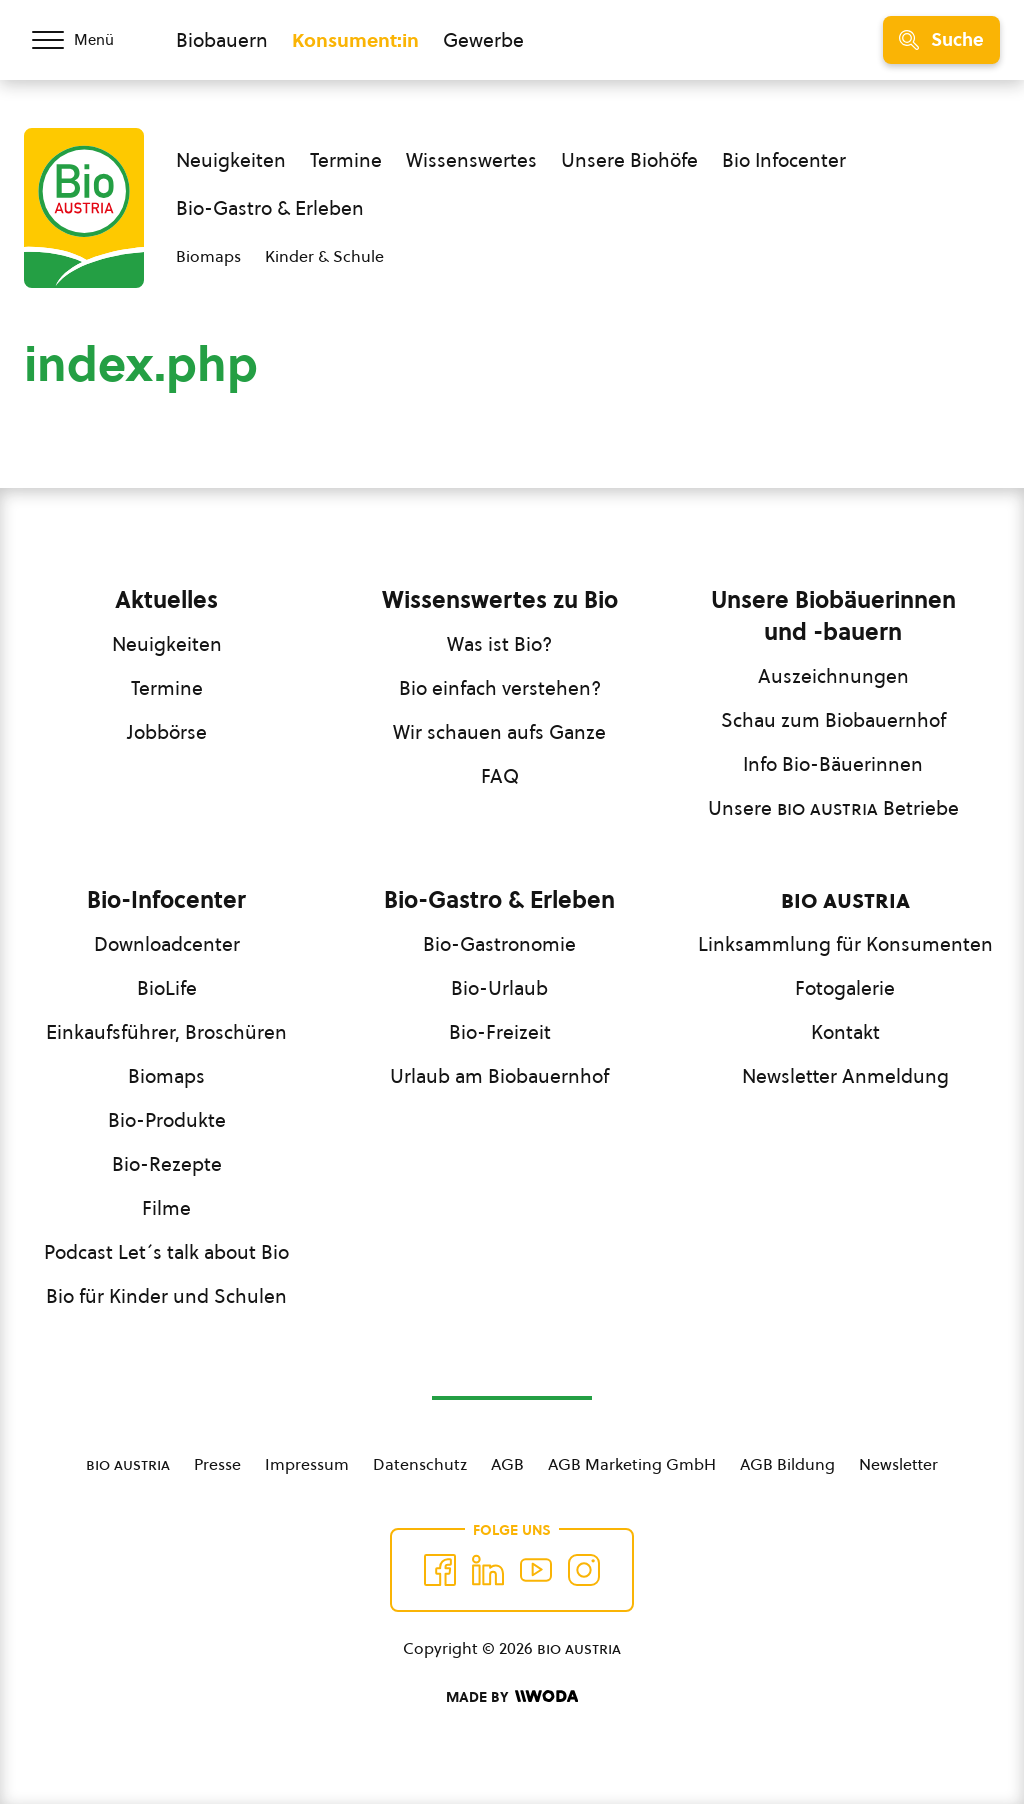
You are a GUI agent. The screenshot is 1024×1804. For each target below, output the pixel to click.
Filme (166, 1208)
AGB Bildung (787, 1464)
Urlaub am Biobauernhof (499, 1076)
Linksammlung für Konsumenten (845, 944)
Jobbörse (167, 732)
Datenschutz (420, 1464)
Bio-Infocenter (166, 900)
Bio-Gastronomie (499, 944)
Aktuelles (166, 600)
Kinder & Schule (324, 256)
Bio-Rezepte (167, 1164)
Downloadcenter (167, 944)
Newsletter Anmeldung (845, 1076)
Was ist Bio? (499, 644)
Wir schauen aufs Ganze (499, 732)
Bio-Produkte (167, 1120)
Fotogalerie (845, 988)
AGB (507, 1464)
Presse (217, 1464)
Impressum (307, 1464)
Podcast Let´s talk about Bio (166, 1252)
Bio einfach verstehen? (500, 688)
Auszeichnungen (833, 676)
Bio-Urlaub (499, 988)
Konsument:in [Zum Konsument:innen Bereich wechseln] (355, 40)
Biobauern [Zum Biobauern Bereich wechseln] (222, 40)
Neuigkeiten (231, 160)
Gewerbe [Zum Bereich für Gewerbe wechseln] (483, 40)
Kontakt (845, 1032)
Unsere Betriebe (833, 808)
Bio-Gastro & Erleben (270, 208)
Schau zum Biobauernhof (833, 720)
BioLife (167, 988)
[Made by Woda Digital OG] (512, 1697)
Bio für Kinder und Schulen (166, 1296)
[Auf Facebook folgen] (440, 1570)
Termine (346, 160)
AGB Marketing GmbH (632, 1464)
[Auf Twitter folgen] (488, 1570)
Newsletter (898, 1464)
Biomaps (208, 256)
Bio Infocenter (784, 160)
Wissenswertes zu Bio (500, 600)
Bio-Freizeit (500, 1032)
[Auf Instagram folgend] (584, 1570)
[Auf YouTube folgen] (536, 1570)
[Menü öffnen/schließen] (88, 40)
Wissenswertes (471, 160)
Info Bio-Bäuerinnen (833, 764)
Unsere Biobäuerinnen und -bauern (833, 616)
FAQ (500, 776)
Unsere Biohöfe (629, 160)
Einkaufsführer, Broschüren (166, 1032)
